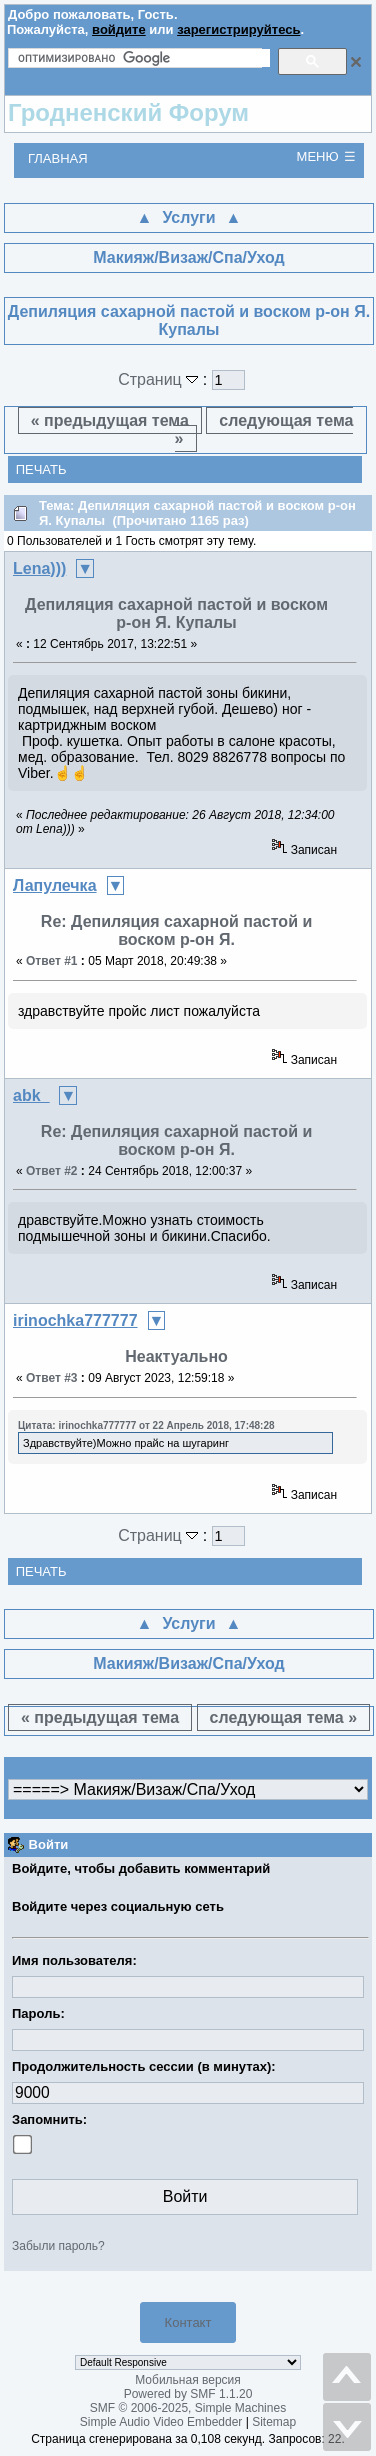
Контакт (188, 2322)
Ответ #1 (52, 961)
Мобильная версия (188, 2380)
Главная (58, 158)
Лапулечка (55, 885)
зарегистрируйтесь (238, 29)
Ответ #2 (52, 1171)
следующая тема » (264, 429)
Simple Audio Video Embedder (161, 2422)
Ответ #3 (52, 1378)
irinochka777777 (75, 1320)
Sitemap (274, 2422)
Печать (41, 469)
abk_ (31, 1095)
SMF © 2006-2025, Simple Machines (188, 2408)
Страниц (160, 379)
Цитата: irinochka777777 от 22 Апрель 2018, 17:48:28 (146, 1425)
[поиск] (144, 58)
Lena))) (39, 568)
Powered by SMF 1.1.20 (188, 2394)
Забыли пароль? (58, 2246)
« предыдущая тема (110, 420)
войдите (119, 29)
